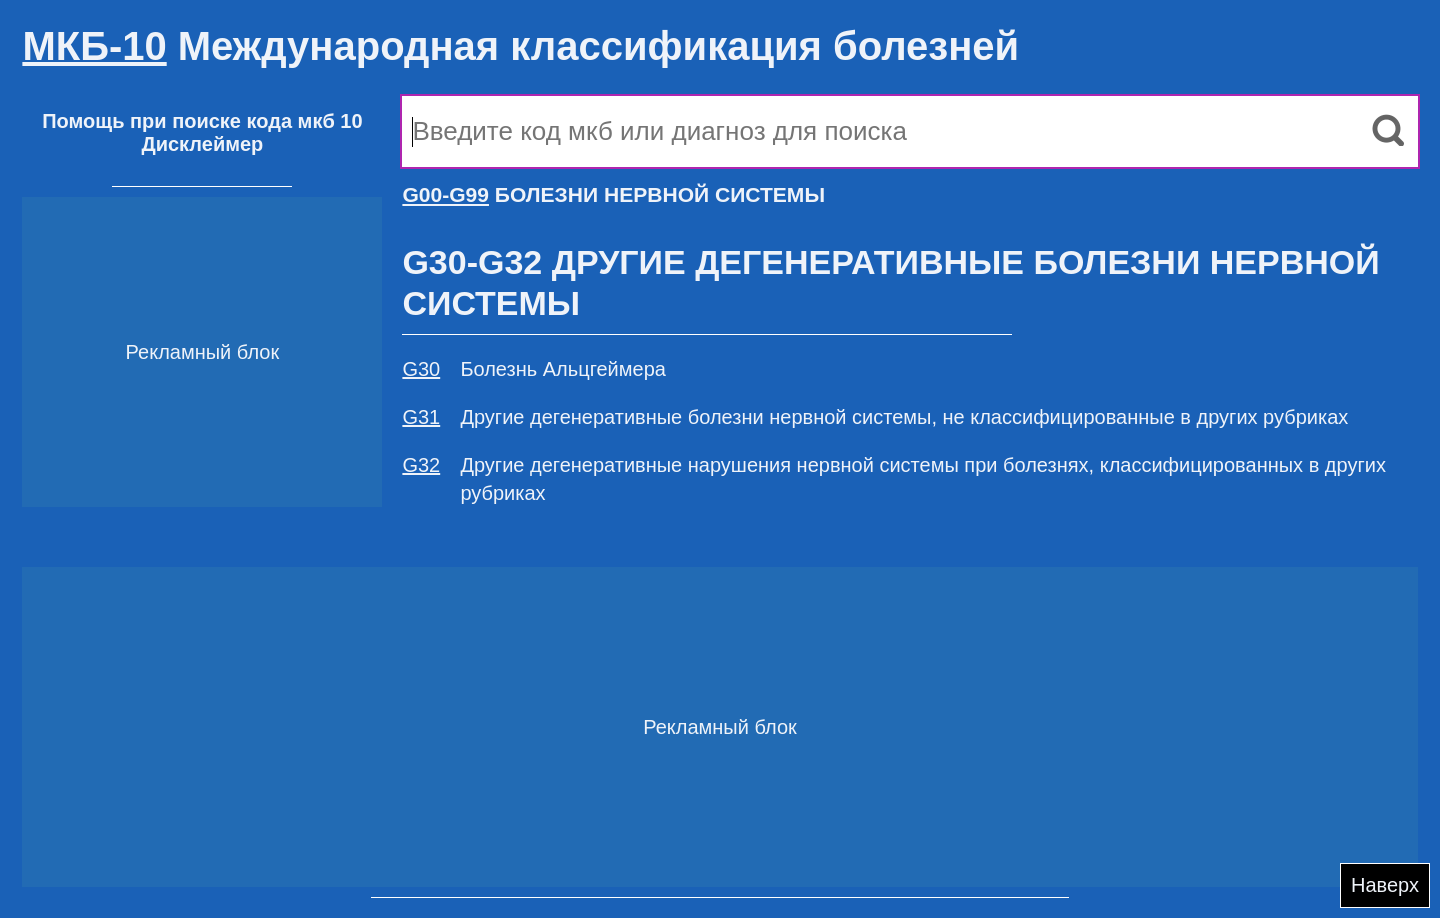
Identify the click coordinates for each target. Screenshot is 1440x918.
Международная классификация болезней (520, 46)
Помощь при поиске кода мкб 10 (202, 121)
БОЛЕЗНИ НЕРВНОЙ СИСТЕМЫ (613, 194)
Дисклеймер (202, 144)
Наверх (1385, 885)
